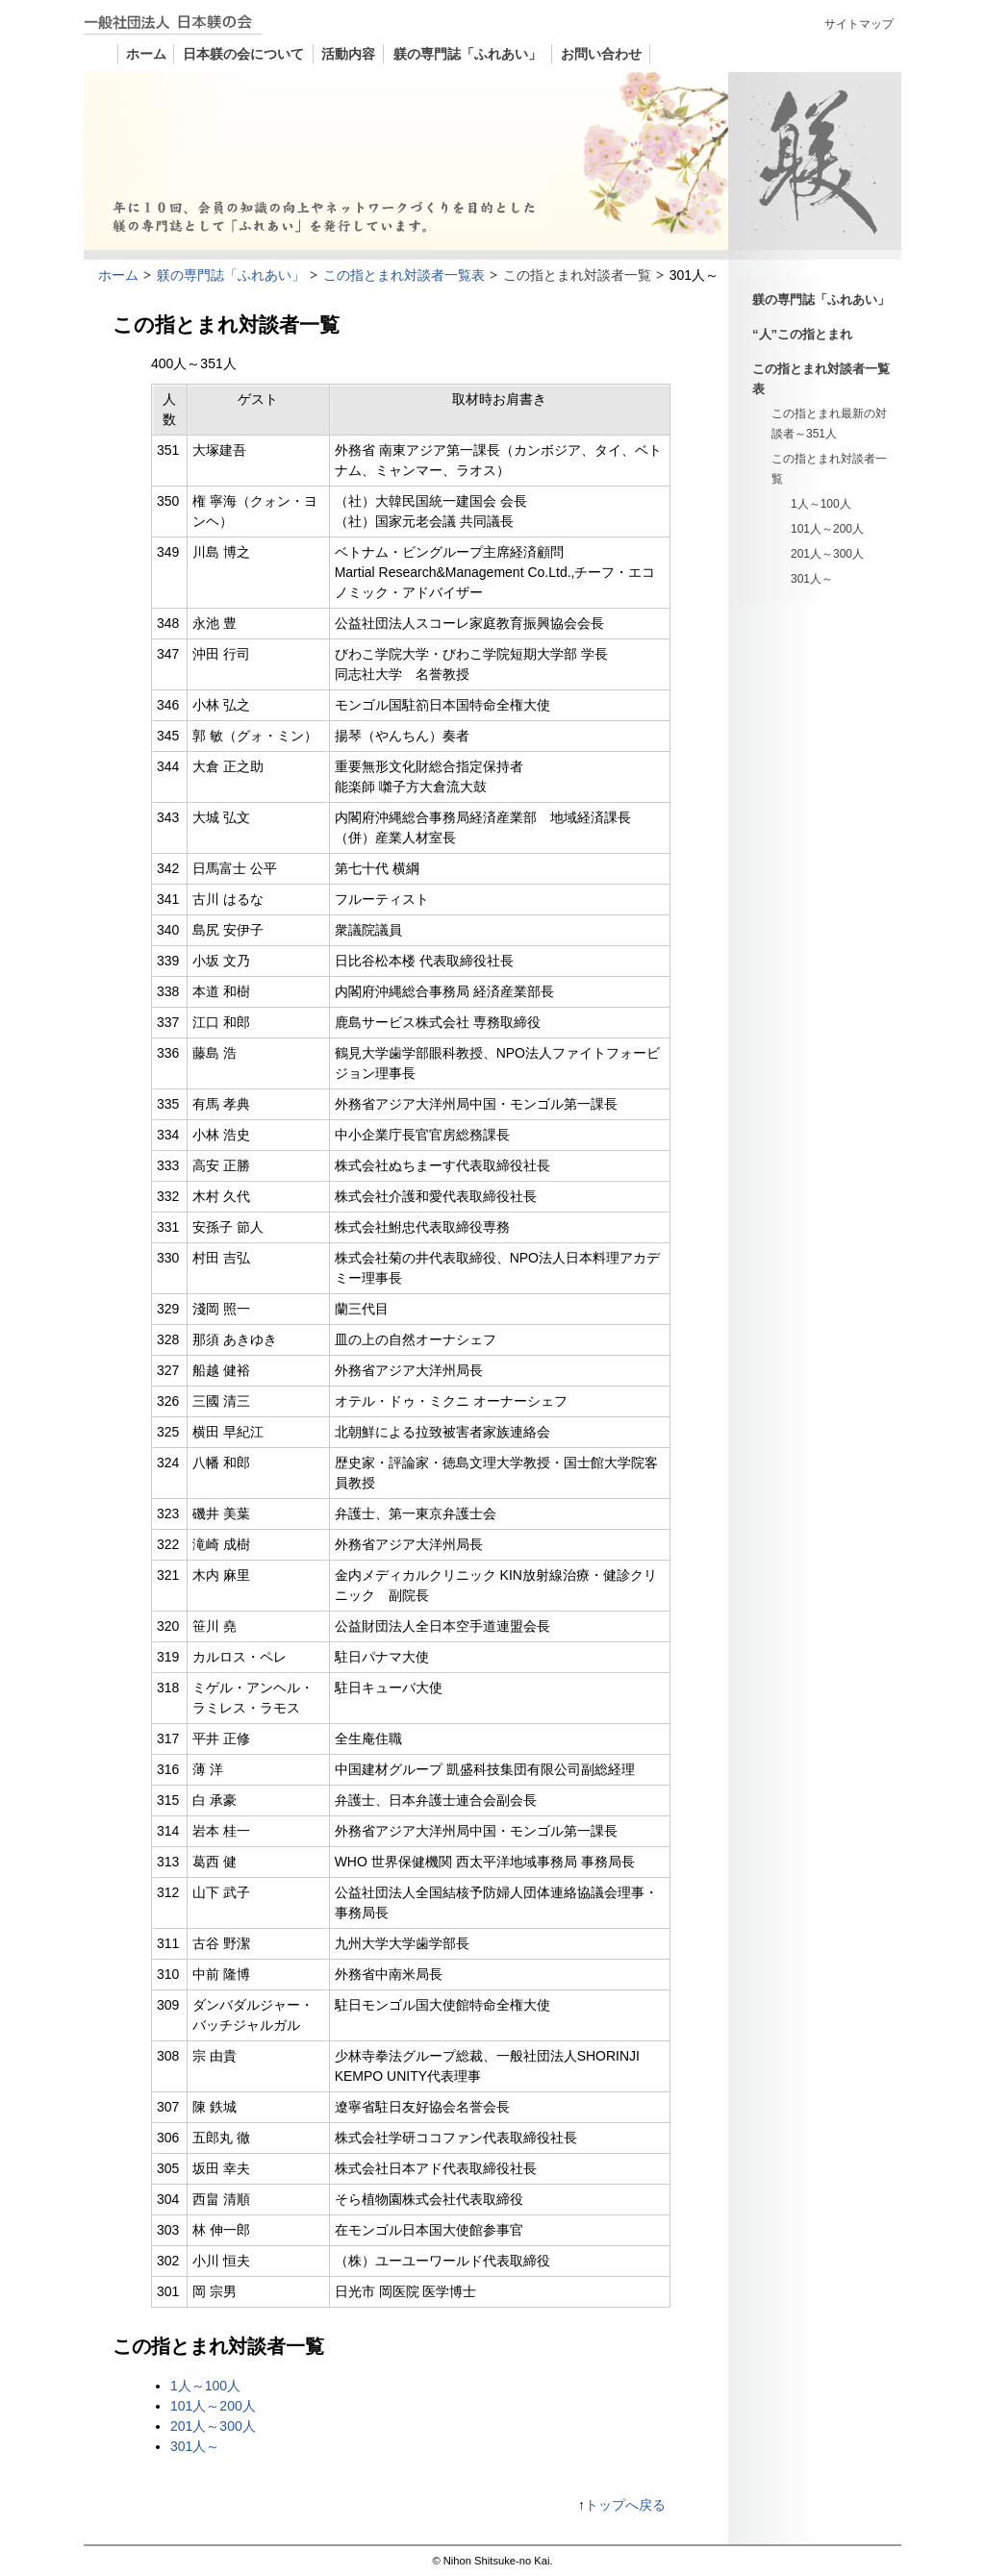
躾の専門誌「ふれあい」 (467, 54)
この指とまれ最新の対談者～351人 (829, 423)
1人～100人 (821, 504)
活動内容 (348, 54)
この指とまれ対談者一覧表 (821, 379)
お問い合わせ (601, 54)
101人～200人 (827, 529)
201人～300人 (827, 554)
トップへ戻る (625, 2505)
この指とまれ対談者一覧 (829, 469)
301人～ (812, 579)
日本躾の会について (243, 54)
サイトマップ (859, 24)
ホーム (146, 54)
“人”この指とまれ (802, 334)
